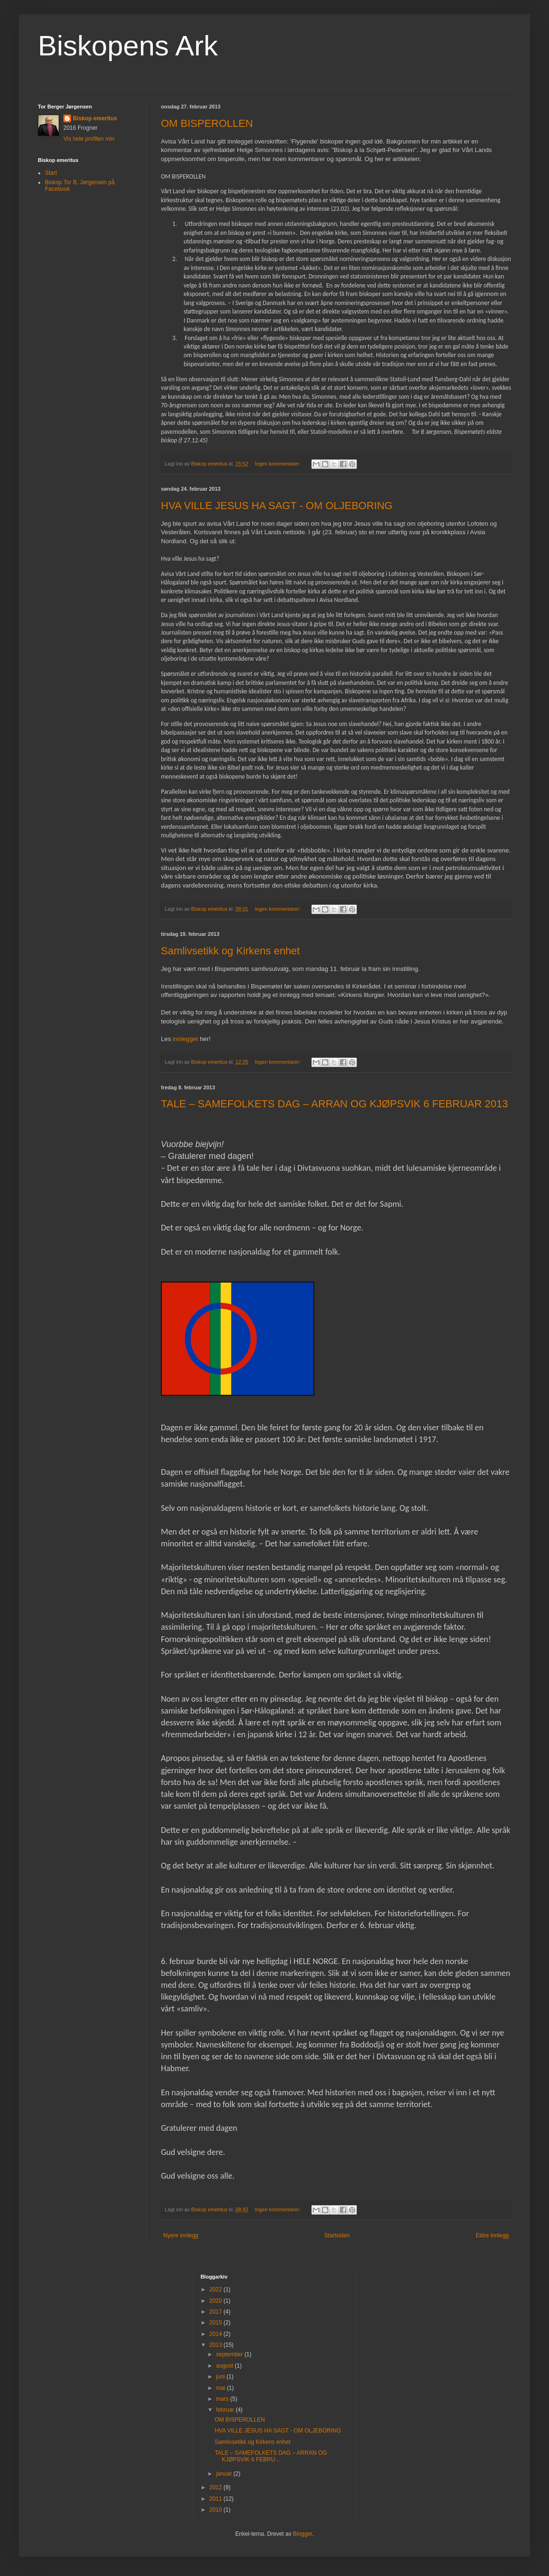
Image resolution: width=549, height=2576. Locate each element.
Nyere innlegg (180, 2235)
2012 (216, 2487)
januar (225, 2473)
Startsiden (337, 2235)
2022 (216, 2289)
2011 (216, 2498)
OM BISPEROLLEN (207, 123)
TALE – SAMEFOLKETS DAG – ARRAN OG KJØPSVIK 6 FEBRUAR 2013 (334, 1104)
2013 (216, 2345)
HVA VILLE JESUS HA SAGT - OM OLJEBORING (276, 506)
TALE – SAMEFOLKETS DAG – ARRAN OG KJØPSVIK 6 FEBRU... (271, 2456)
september (230, 2354)
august (225, 2365)
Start (51, 173)
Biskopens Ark (128, 46)
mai (221, 2388)
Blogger (302, 2534)
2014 (216, 2334)
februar (226, 2409)
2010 (216, 2509)
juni (221, 2376)
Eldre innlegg (492, 2235)
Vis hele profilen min (89, 138)
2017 (216, 2311)
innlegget (185, 1038)
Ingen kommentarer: (278, 464)
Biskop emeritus (95, 118)
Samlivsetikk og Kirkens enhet (230, 951)
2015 (216, 2322)
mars (223, 2399)
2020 (216, 2301)
